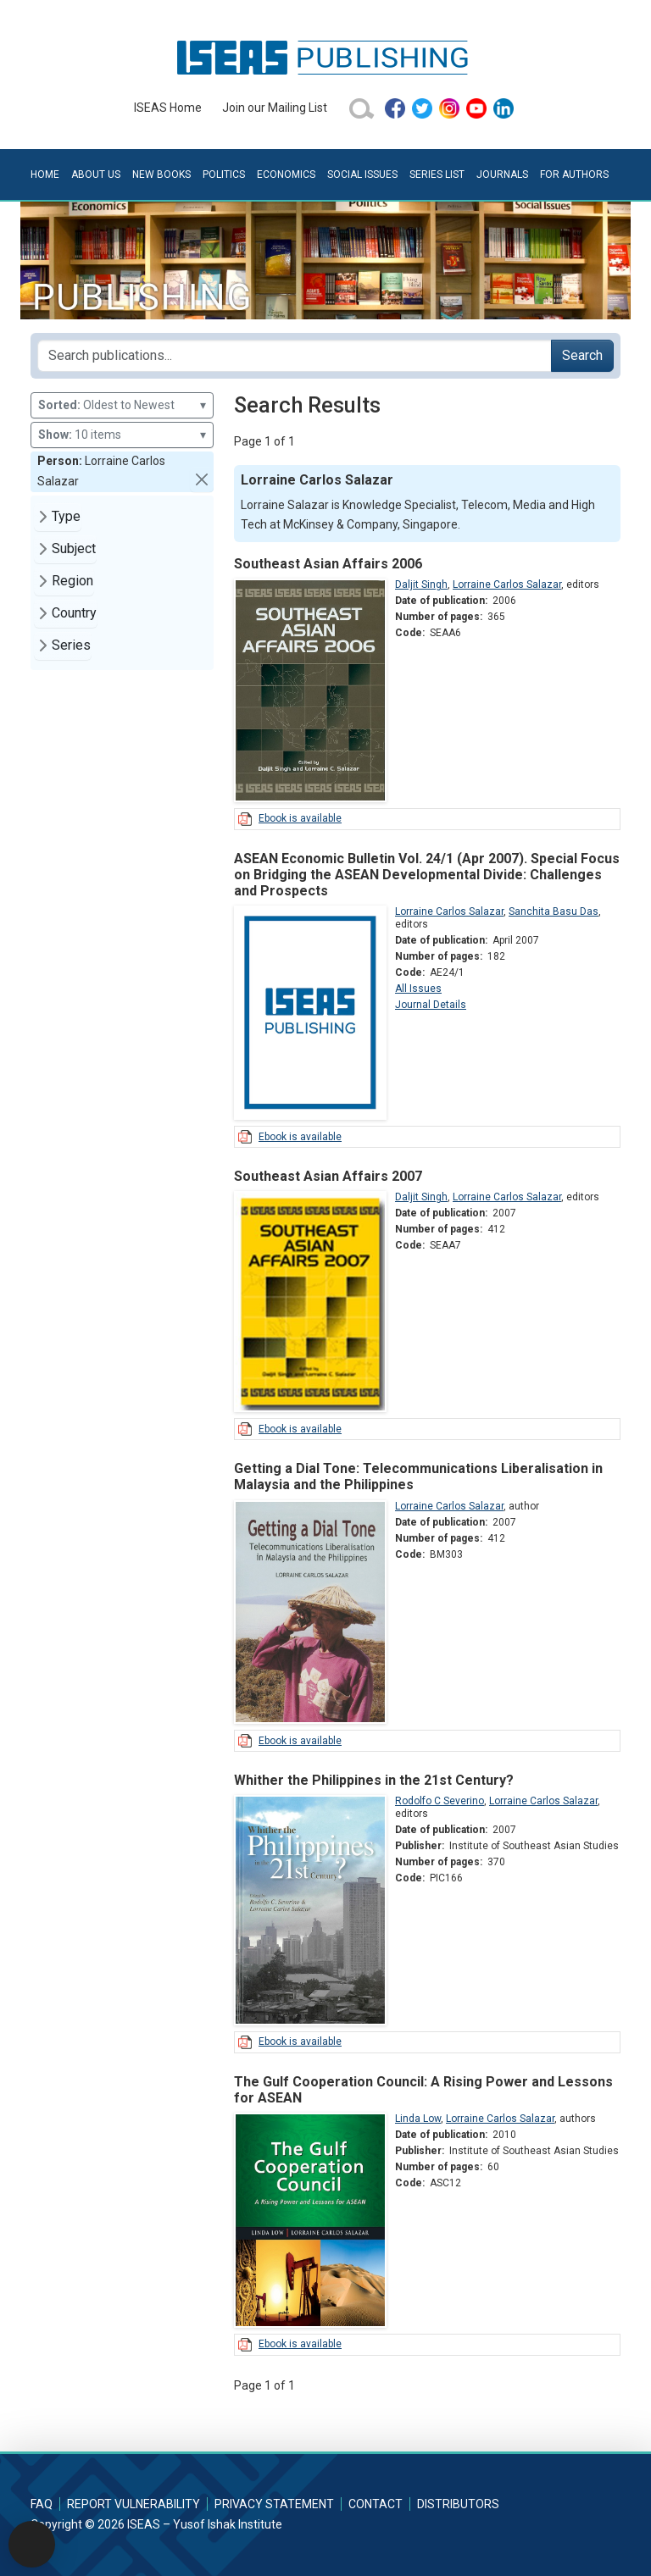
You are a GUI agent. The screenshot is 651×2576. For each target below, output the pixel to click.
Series (71, 645)
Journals (502, 174)
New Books (161, 174)
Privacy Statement (274, 2504)
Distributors (458, 2504)
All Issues (418, 988)
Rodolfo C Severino (439, 1801)
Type (66, 516)
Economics (286, 174)
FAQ (42, 2504)
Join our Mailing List (274, 107)
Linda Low (418, 2119)
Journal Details (430, 1005)
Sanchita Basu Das (553, 911)
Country (74, 613)
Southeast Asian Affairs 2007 (328, 1176)
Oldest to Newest (122, 405)
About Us (95, 174)
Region (72, 581)
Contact (375, 2504)
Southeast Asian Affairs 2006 (328, 564)
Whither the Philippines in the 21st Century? (374, 1780)
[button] (202, 479)
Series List (437, 174)
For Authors (574, 174)
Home (45, 174)
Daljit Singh (421, 584)
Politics (224, 174)
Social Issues (362, 174)
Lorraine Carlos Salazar (507, 584)
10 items (122, 435)
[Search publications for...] (294, 356)
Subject (74, 548)
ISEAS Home (168, 107)
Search (582, 355)
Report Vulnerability (133, 2504)
